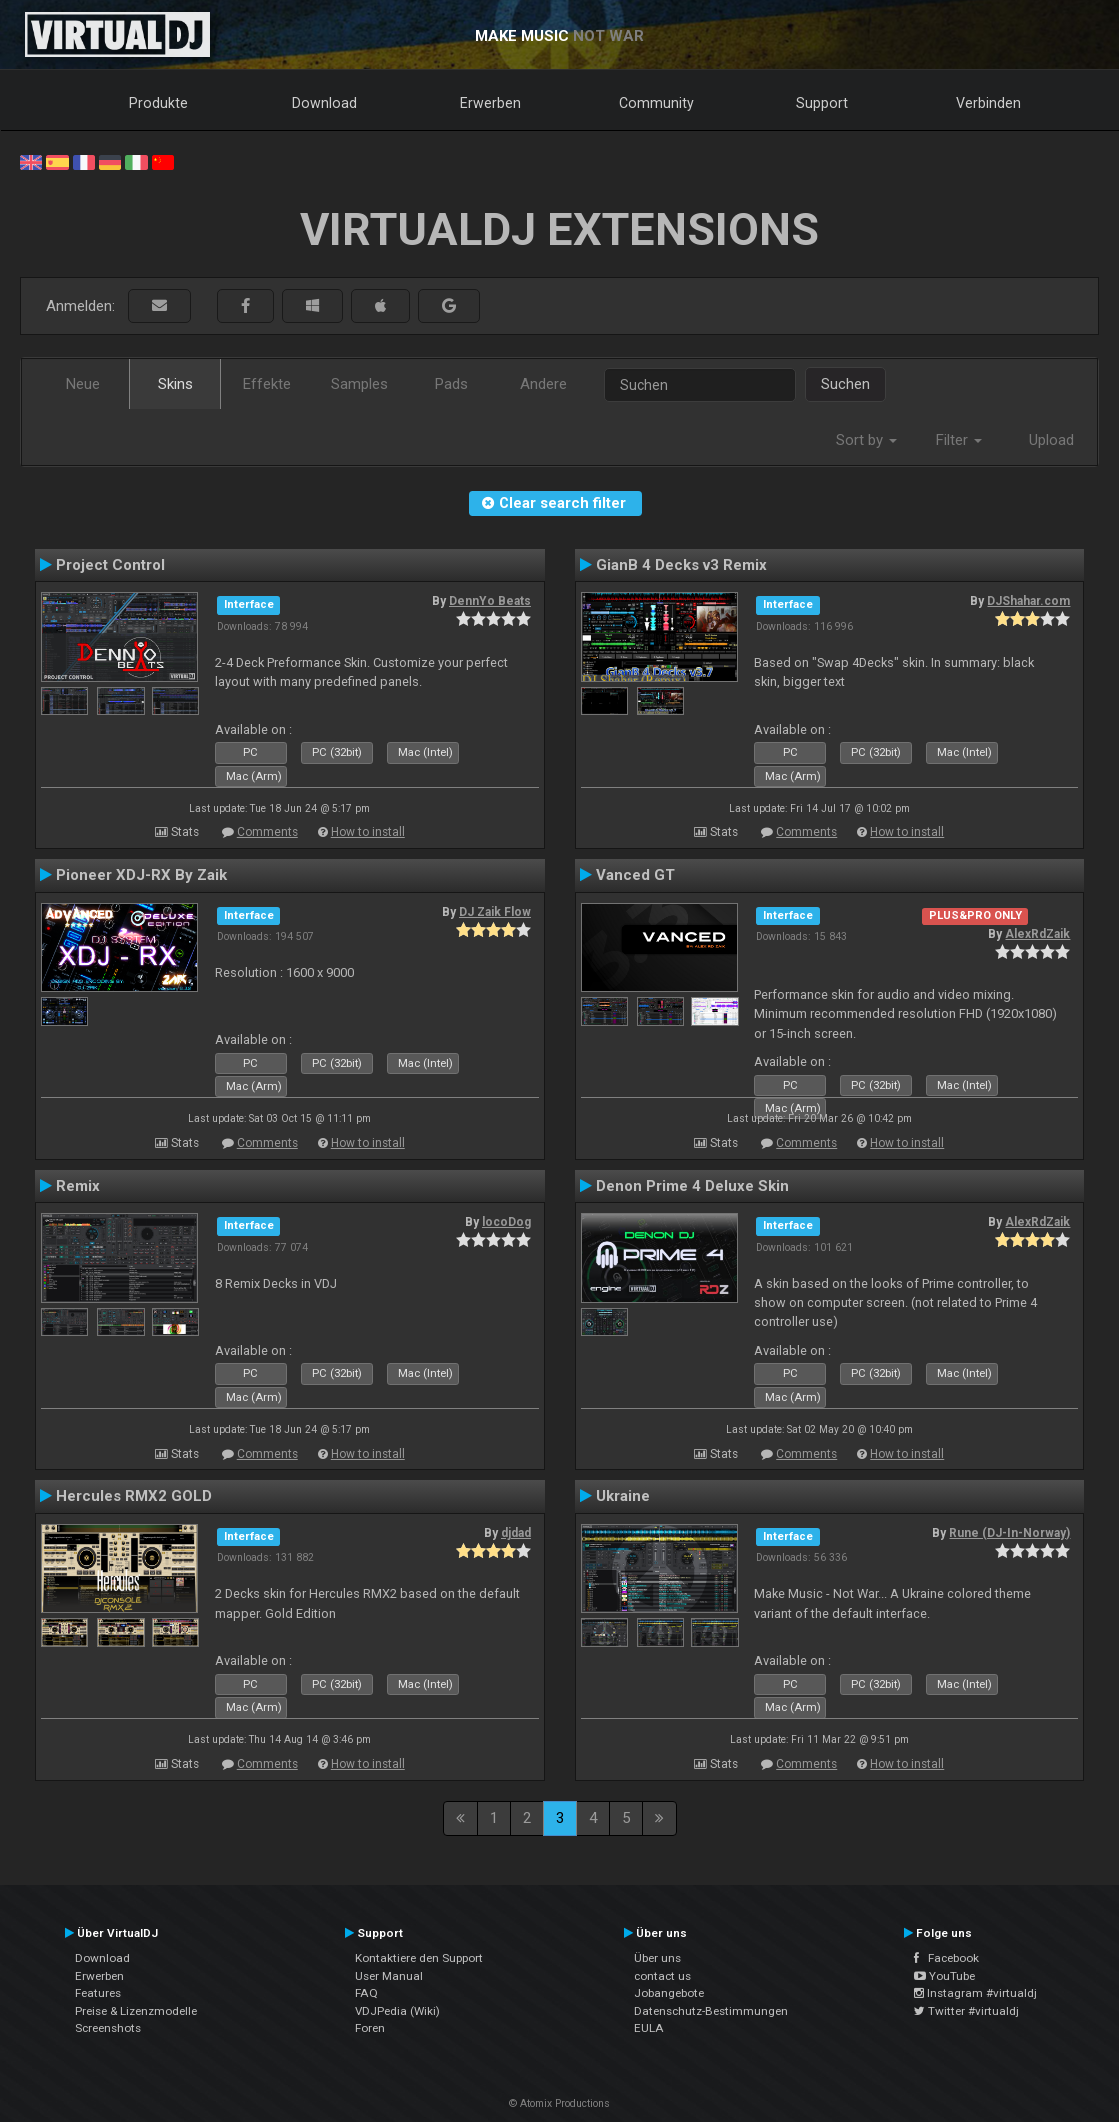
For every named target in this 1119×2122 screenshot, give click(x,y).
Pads (451, 384)
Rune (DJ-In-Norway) (1009, 1533)
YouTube (944, 1976)
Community (656, 103)
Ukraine (623, 1496)
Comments (267, 832)
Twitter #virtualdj (966, 2011)
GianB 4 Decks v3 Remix (681, 565)
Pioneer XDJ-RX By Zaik (141, 875)
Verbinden (988, 103)
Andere (543, 384)
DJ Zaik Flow (495, 912)
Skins (175, 384)
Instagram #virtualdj (975, 1993)
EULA (649, 2028)
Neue (83, 384)
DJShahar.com (1028, 601)
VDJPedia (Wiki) (397, 2011)
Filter (959, 440)
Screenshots (108, 2028)
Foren (370, 2028)
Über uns (657, 1958)
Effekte (267, 384)
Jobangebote (669, 1993)
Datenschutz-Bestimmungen (711, 2011)
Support (822, 103)
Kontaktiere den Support (419, 1958)
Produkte (158, 103)
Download (324, 103)
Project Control (110, 565)
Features (98, 1993)
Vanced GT (635, 875)
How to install (368, 832)
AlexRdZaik (1037, 934)
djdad (516, 1533)
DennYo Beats (490, 601)
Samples (359, 384)
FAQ (366, 1993)
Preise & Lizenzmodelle (136, 2011)
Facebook (946, 1958)
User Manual (389, 1976)
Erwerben (490, 103)
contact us (662, 1976)
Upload (1051, 440)
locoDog (506, 1222)
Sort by (866, 440)
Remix (78, 1186)
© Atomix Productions (559, 2103)
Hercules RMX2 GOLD (134, 1496)
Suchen (845, 384)
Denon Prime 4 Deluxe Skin (692, 1186)
